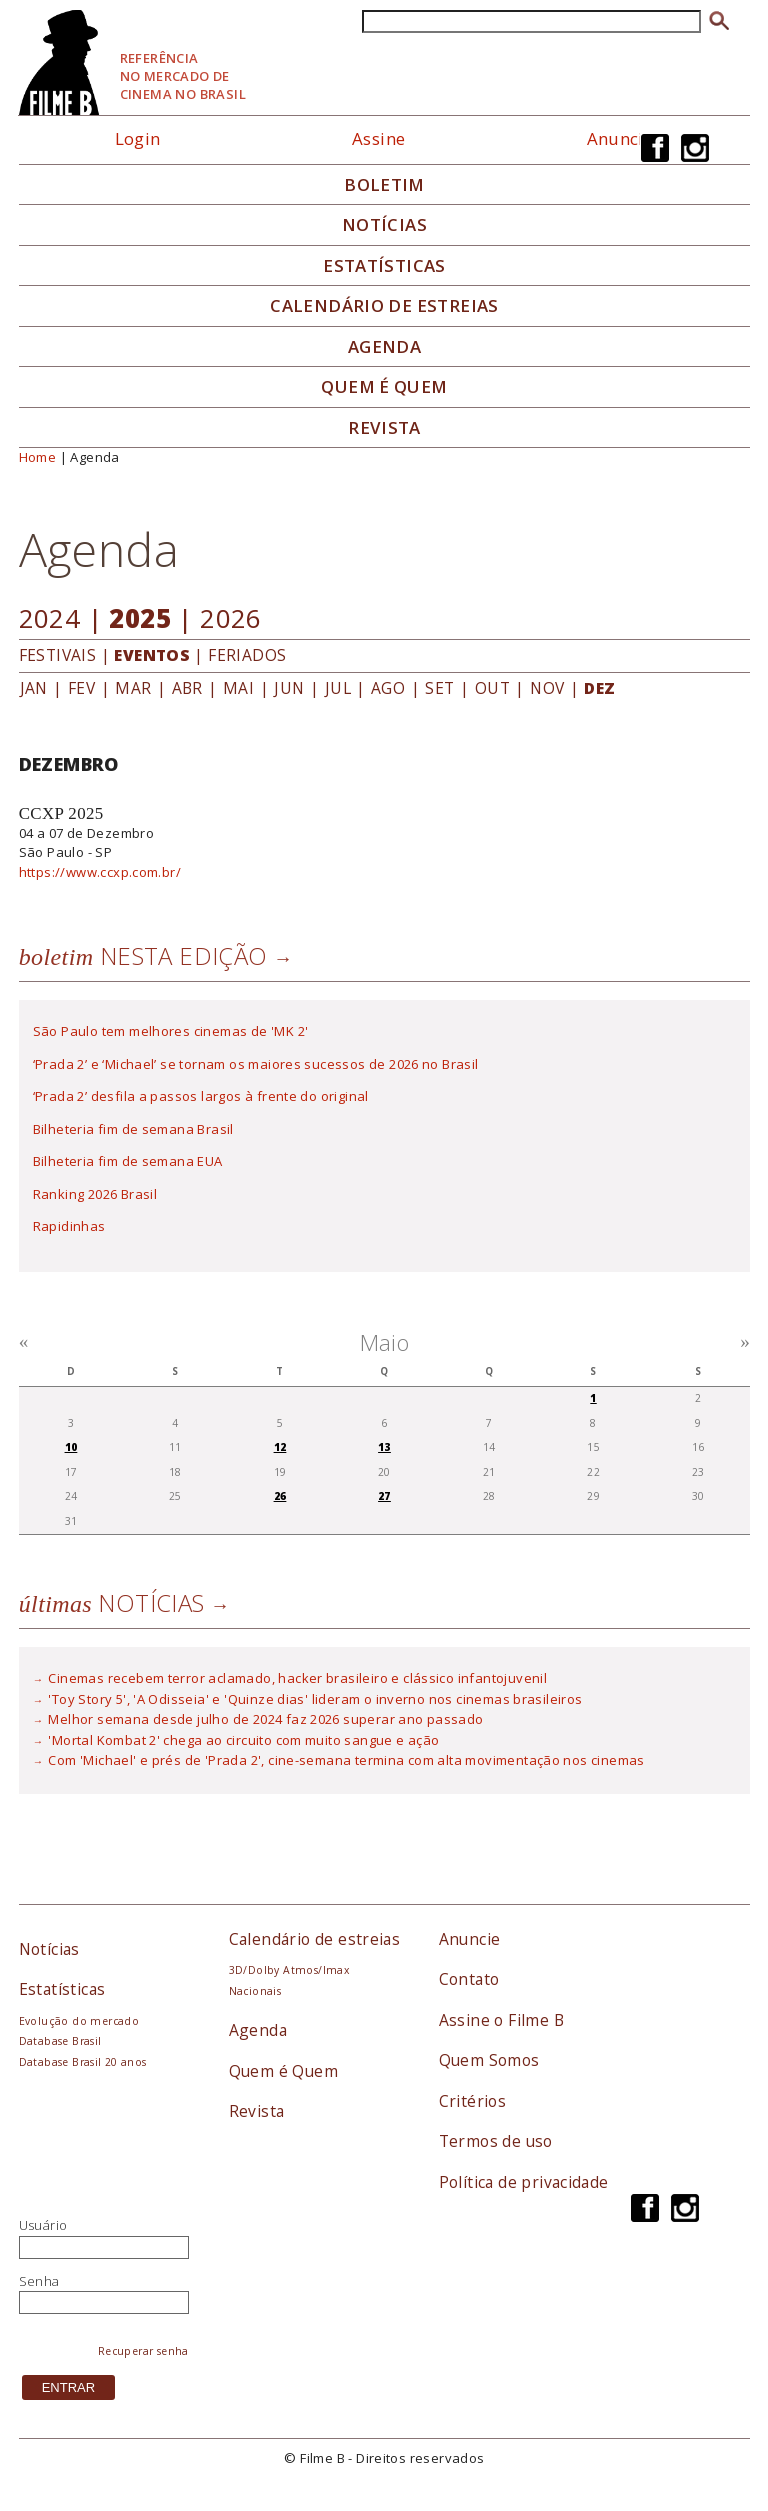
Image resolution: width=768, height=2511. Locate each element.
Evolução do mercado (79, 2021)
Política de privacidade (524, 2182)
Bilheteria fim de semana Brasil (133, 1129)
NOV (547, 688)
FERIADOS (247, 655)
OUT (492, 688)
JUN (289, 688)
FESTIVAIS (58, 655)
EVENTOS (152, 655)
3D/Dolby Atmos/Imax (289, 1970)
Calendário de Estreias (384, 306)
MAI (238, 688)
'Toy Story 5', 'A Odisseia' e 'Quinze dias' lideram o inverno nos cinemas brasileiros (315, 1699)
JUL (338, 688)
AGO (388, 688)
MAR (133, 688)
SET (439, 688)
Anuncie (620, 138)
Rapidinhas (69, 1226)
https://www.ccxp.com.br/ (100, 872)
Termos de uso (496, 2141)
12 (280, 1447)
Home (38, 457)
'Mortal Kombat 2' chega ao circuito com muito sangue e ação (243, 1740)
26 (280, 1496)
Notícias (384, 225)
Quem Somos (489, 2060)
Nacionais (255, 1991)
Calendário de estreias (315, 1939)
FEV (81, 688)
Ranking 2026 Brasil (95, 1194)
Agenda (384, 347)
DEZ (599, 688)
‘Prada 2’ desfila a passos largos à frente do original (201, 1096)
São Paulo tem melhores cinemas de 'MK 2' (171, 1031)
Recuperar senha (143, 2351)
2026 (231, 618)
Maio (385, 1342)
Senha (39, 2281)
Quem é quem (384, 387)
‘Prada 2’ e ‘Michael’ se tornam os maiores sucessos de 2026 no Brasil (256, 1064)
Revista (384, 428)
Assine (378, 138)
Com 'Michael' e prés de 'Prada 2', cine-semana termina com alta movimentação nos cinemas (346, 1760)
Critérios (473, 2101)
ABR (187, 688)
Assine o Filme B (501, 2020)
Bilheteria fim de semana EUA (128, 1161)
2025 (140, 618)
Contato (469, 1979)
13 (384, 1447)
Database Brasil (60, 2041)
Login (138, 138)
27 (384, 1496)
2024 (50, 618)
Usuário (43, 2225)
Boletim (384, 185)
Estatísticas (384, 266)
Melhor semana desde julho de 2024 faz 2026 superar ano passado (265, 1719)
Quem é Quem (283, 2071)
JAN (34, 688)
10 (71, 1447)
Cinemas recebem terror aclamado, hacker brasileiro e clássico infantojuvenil (297, 1678)
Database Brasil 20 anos (83, 2062)
